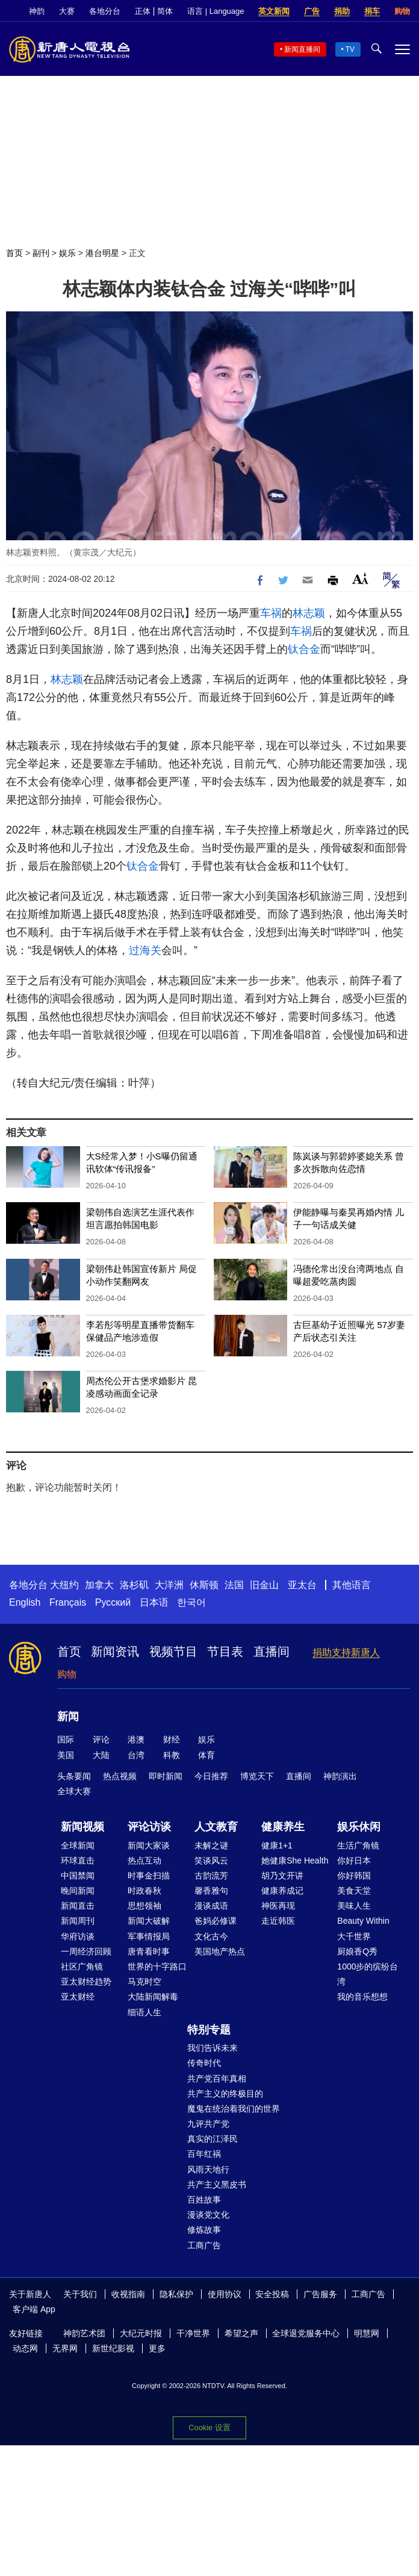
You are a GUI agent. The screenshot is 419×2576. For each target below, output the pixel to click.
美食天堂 (354, 1890)
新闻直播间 (302, 49)
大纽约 (64, 1585)
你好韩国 (354, 1875)
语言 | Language (215, 11)
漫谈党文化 (208, 2214)
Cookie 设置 (209, 2427)
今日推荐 (211, 1776)
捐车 (372, 11)
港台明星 (102, 253)
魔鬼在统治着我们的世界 (233, 2108)
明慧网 (366, 2333)
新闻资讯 (115, 1651)
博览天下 (257, 1776)
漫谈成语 (211, 1905)
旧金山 (264, 1585)
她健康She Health (294, 1860)
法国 (234, 1585)
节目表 (225, 1651)
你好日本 (354, 1860)
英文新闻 (274, 11)
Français (67, 1602)
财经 (171, 1739)
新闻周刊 (78, 1921)
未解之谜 (211, 1845)
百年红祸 (204, 2154)
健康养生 (283, 1827)
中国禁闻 (78, 1875)
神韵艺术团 (84, 2333)
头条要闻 (74, 1776)
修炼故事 (204, 2230)
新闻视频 (82, 1827)
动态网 (25, 2348)
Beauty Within (363, 1921)
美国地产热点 (219, 1951)
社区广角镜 (82, 1966)
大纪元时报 (141, 2333)
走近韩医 (278, 1921)
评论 (101, 1739)
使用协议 (224, 2294)
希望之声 (241, 2333)
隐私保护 (176, 2294)
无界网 (65, 2348)
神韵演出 (340, 1776)
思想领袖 (144, 1905)
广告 (312, 11)
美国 (65, 1755)
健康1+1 (277, 1845)
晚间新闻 (78, 1890)
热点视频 (120, 1776)
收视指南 (128, 2294)
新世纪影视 (113, 2348)
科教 (171, 1755)
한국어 (191, 1602)
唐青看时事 (149, 1951)
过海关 (145, 950)
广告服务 (320, 2294)
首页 (14, 253)
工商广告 (204, 2245)
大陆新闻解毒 (153, 1996)
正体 (143, 11)
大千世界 (354, 1936)
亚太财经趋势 (86, 1981)
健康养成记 (282, 1890)
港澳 (136, 1739)
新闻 (68, 1717)
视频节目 (173, 1651)
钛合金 (304, 649)
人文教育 (216, 1827)
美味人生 (354, 1905)
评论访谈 (149, 1827)
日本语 (154, 1602)
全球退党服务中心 (306, 2333)
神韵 (37, 11)
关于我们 (80, 2294)
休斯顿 (204, 1585)
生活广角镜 (358, 1845)
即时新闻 (165, 1776)
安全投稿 (272, 2294)
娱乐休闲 (358, 1827)
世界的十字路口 (157, 1966)
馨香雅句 (211, 1890)
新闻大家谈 (149, 1845)
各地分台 (104, 11)
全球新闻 (78, 1845)
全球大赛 (74, 1791)
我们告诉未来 (212, 2048)
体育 (206, 1755)
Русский (113, 1602)
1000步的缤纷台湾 (367, 1974)
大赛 (67, 11)
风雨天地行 (208, 2169)
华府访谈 (78, 1936)
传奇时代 (204, 2063)
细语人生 (144, 2012)
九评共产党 (208, 2123)
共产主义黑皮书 (216, 2184)
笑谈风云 (211, 1860)
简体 (165, 11)
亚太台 (302, 1585)
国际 (65, 1739)
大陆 (101, 1755)
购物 (402, 11)
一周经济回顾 (86, 1951)
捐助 (342, 11)
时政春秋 (144, 1890)
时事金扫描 (149, 1875)
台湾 (136, 1755)
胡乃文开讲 (282, 1875)
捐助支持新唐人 (346, 1652)
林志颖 (309, 613)
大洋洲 (169, 1585)
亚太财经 (78, 1996)
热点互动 (144, 1860)
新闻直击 (78, 1905)
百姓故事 (204, 2199)
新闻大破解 (149, 1921)
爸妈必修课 (215, 1921)
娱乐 (67, 253)
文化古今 (211, 1936)
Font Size (360, 578)
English (24, 1602)
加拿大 (99, 1585)
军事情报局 (149, 1936)
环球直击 (78, 1860)
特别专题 (209, 2030)
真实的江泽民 (212, 2139)
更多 (157, 2348)
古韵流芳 (211, 1875)
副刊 (41, 253)
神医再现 (278, 1905)
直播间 (271, 1651)
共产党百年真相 (216, 2078)
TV (350, 49)
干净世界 (193, 2333)
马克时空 (144, 1981)
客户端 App (34, 2309)
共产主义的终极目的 (225, 2093)
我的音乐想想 (362, 1996)
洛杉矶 (134, 1585)
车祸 (271, 613)
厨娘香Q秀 (357, 1951)
